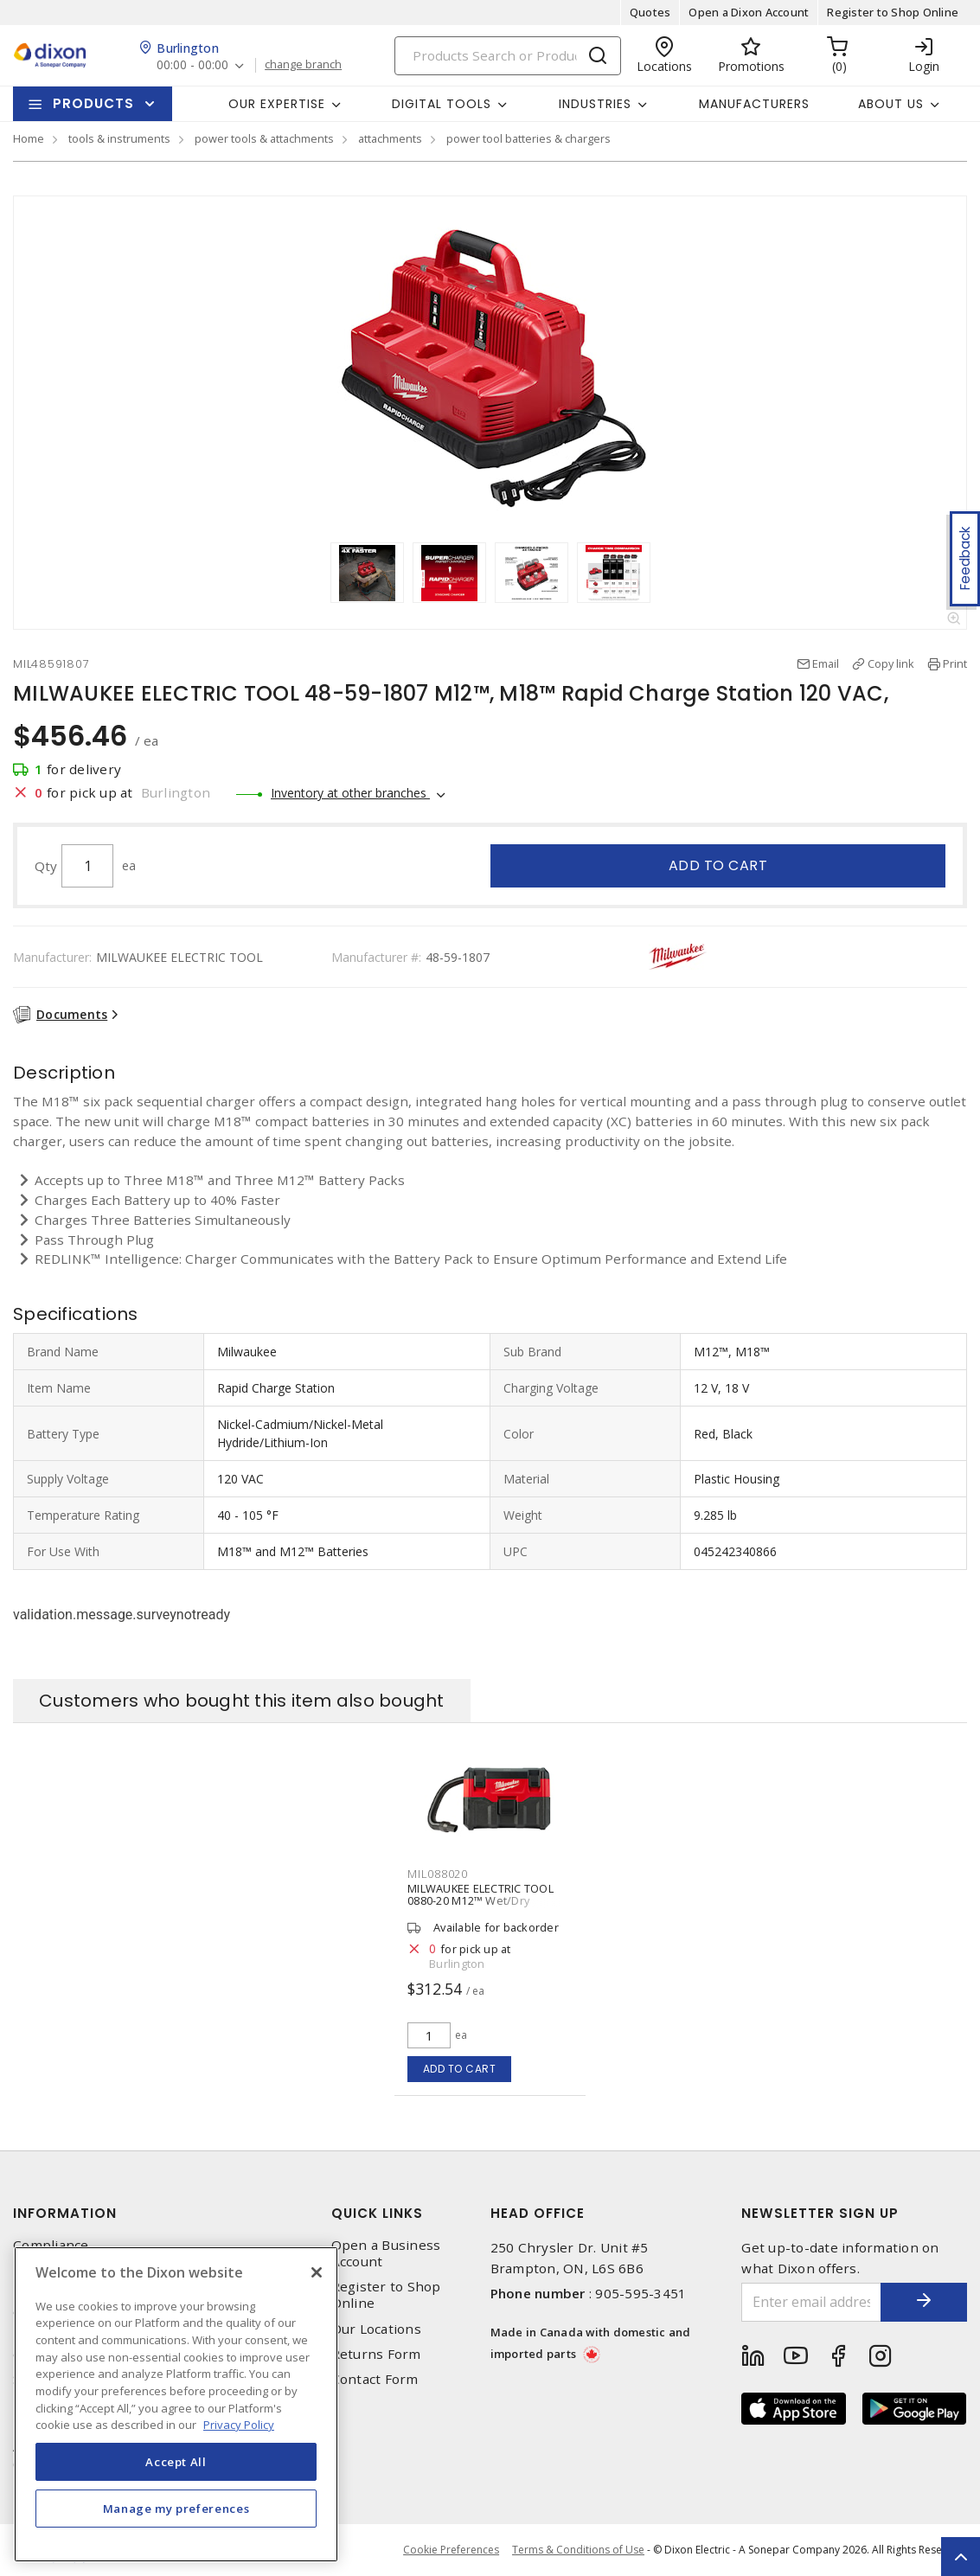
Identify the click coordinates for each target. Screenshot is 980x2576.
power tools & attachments (264, 138)
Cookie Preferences (451, 2550)
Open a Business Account (386, 2253)
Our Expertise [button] (276, 103)
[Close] (317, 2272)
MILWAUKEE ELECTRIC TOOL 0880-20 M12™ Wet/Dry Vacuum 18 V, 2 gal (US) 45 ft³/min (480, 1906)
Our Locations (376, 2329)
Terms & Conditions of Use (578, 2549)
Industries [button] (595, 103)
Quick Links (377, 2213)
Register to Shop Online (892, 12)
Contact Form (375, 2379)
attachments (390, 138)
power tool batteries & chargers (528, 138)
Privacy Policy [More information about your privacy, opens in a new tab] (238, 2424)
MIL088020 (437, 1873)
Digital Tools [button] (441, 103)
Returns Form (376, 2354)
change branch (303, 65)
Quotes (650, 12)
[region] (176, 2404)
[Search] (507, 55)
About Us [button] (891, 103)
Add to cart (718, 865)
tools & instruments (119, 138)
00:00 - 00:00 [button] (192, 65)
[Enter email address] (811, 2302)
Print (955, 663)
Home (28, 138)
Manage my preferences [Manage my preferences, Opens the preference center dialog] (176, 2508)
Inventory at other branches (350, 793)
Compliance (51, 2245)
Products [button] (93, 103)
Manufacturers (754, 103)
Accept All (176, 2462)
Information (65, 2213)
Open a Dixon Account (749, 12)
